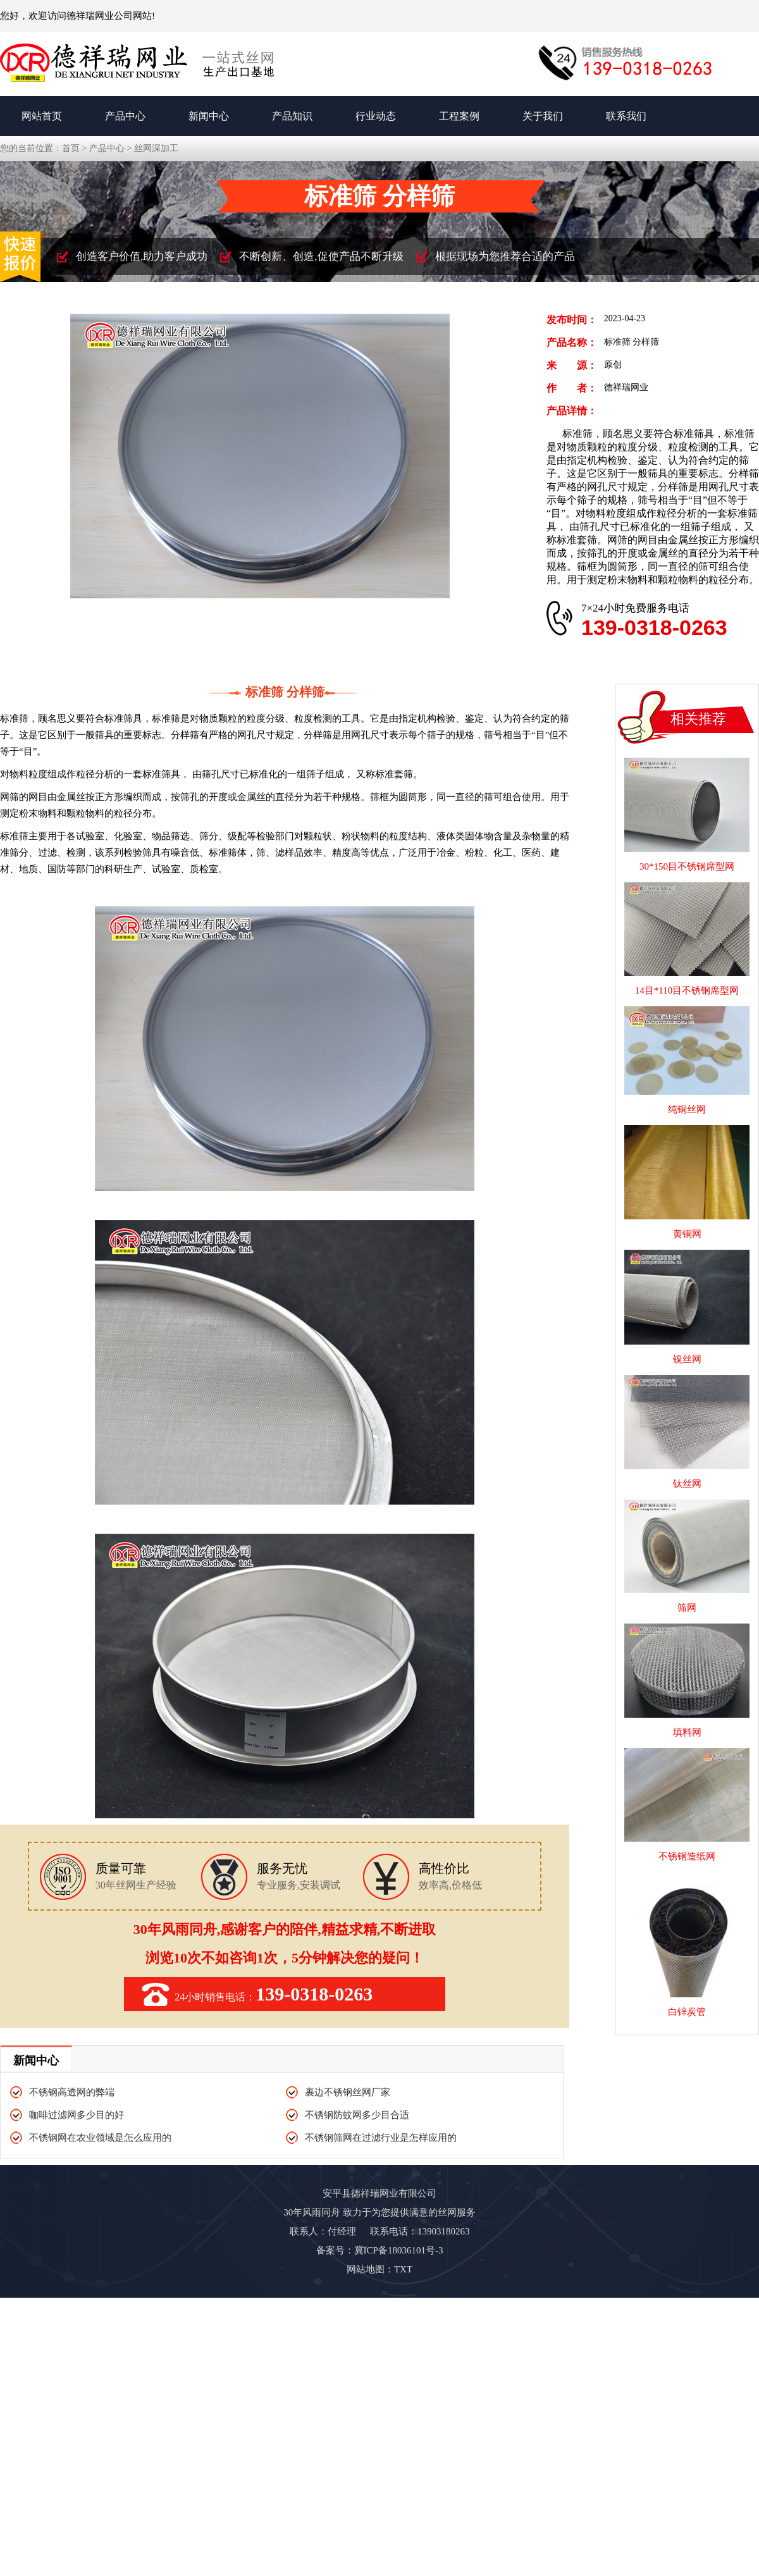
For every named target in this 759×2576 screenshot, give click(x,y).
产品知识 (292, 116)
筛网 (687, 1602)
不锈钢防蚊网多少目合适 (357, 2115)
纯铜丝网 (687, 1103)
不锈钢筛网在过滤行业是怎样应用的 (381, 2138)
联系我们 (626, 116)
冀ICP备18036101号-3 (398, 2250)
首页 (71, 148)
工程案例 (459, 116)
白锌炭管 (687, 2006)
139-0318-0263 (654, 627)
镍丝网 (687, 1353)
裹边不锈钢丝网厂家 (347, 2092)
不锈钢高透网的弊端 (71, 2092)
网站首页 (42, 116)
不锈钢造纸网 (687, 1850)
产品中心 (125, 116)
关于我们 (542, 116)
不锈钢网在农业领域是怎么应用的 (100, 2138)
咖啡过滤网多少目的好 (76, 2115)
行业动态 (375, 116)
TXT (403, 2269)
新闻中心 (208, 116)
